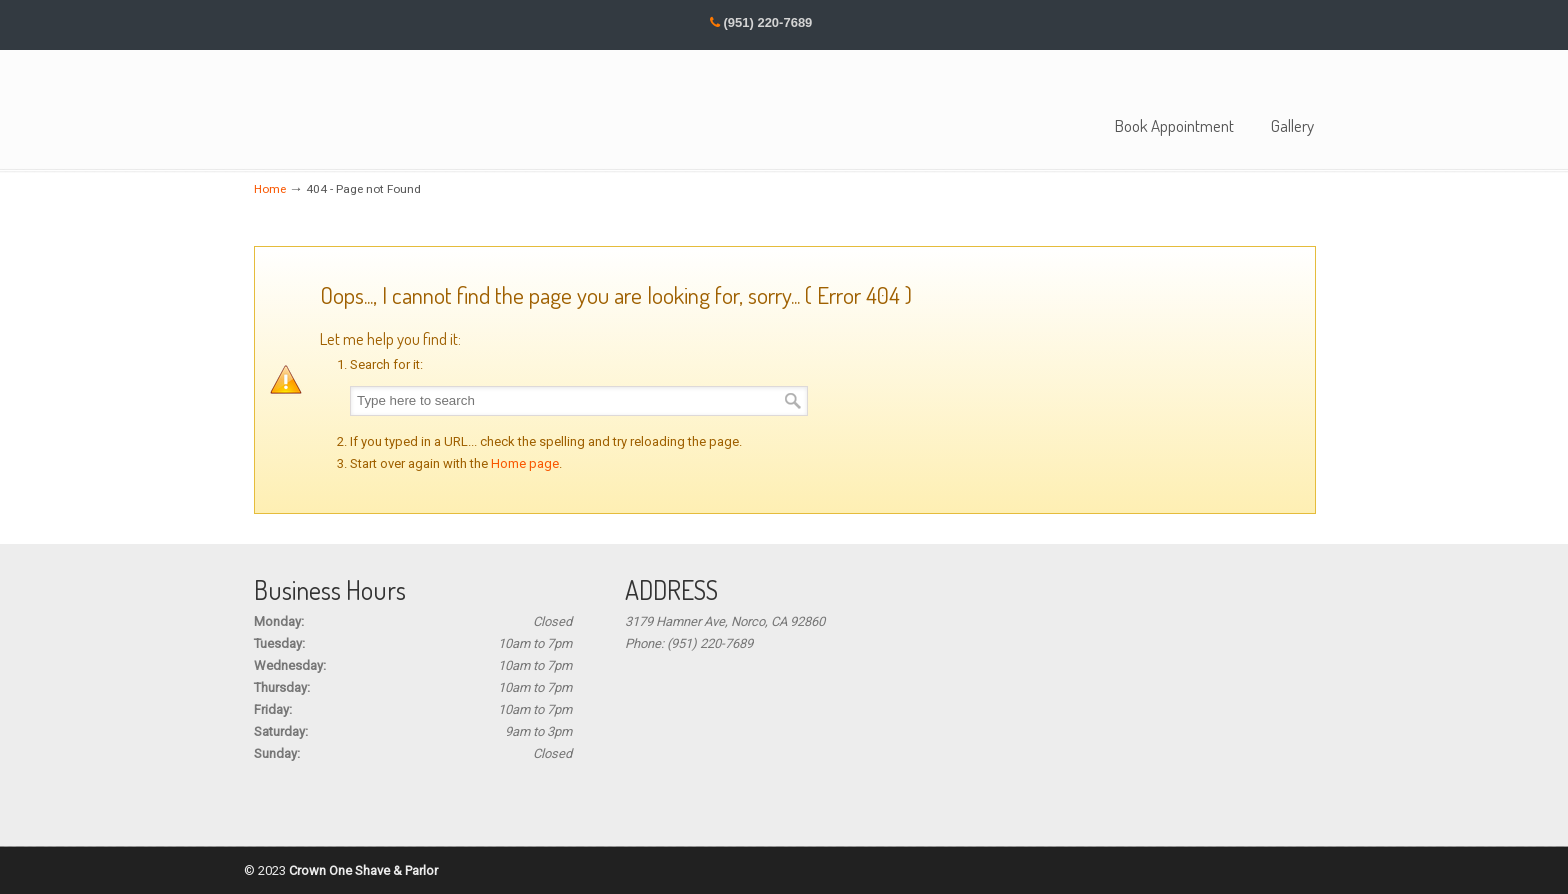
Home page (525, 463)
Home (270, 189)
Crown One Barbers (329, 107)
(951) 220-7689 (767, 22)
